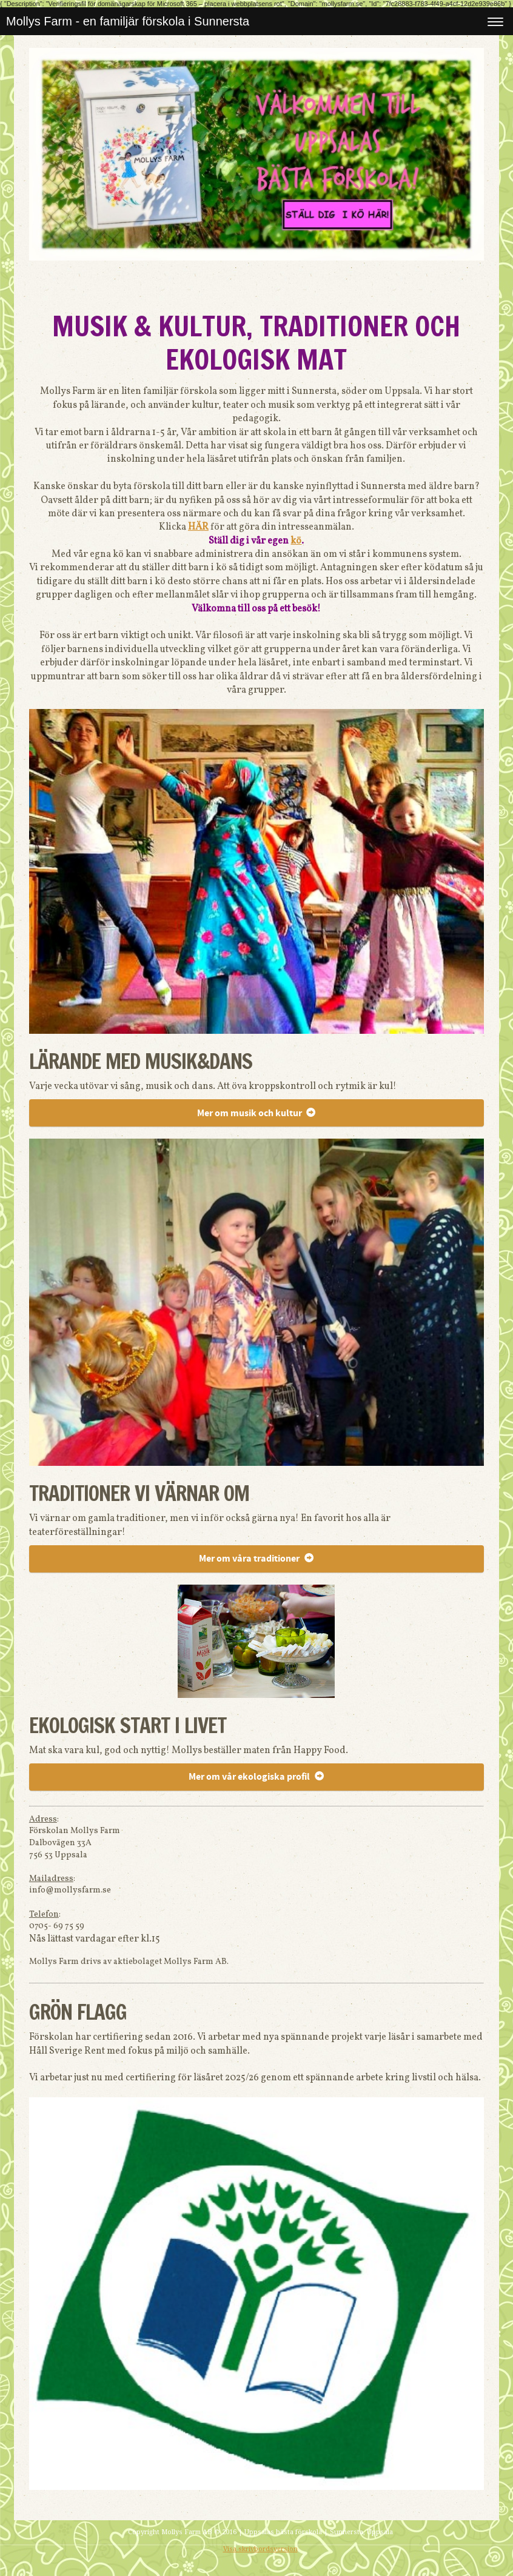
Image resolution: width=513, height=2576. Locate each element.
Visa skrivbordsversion (260, 2549)
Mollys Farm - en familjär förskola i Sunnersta (127, 21)
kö (295, 541)
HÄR (198, 527)
